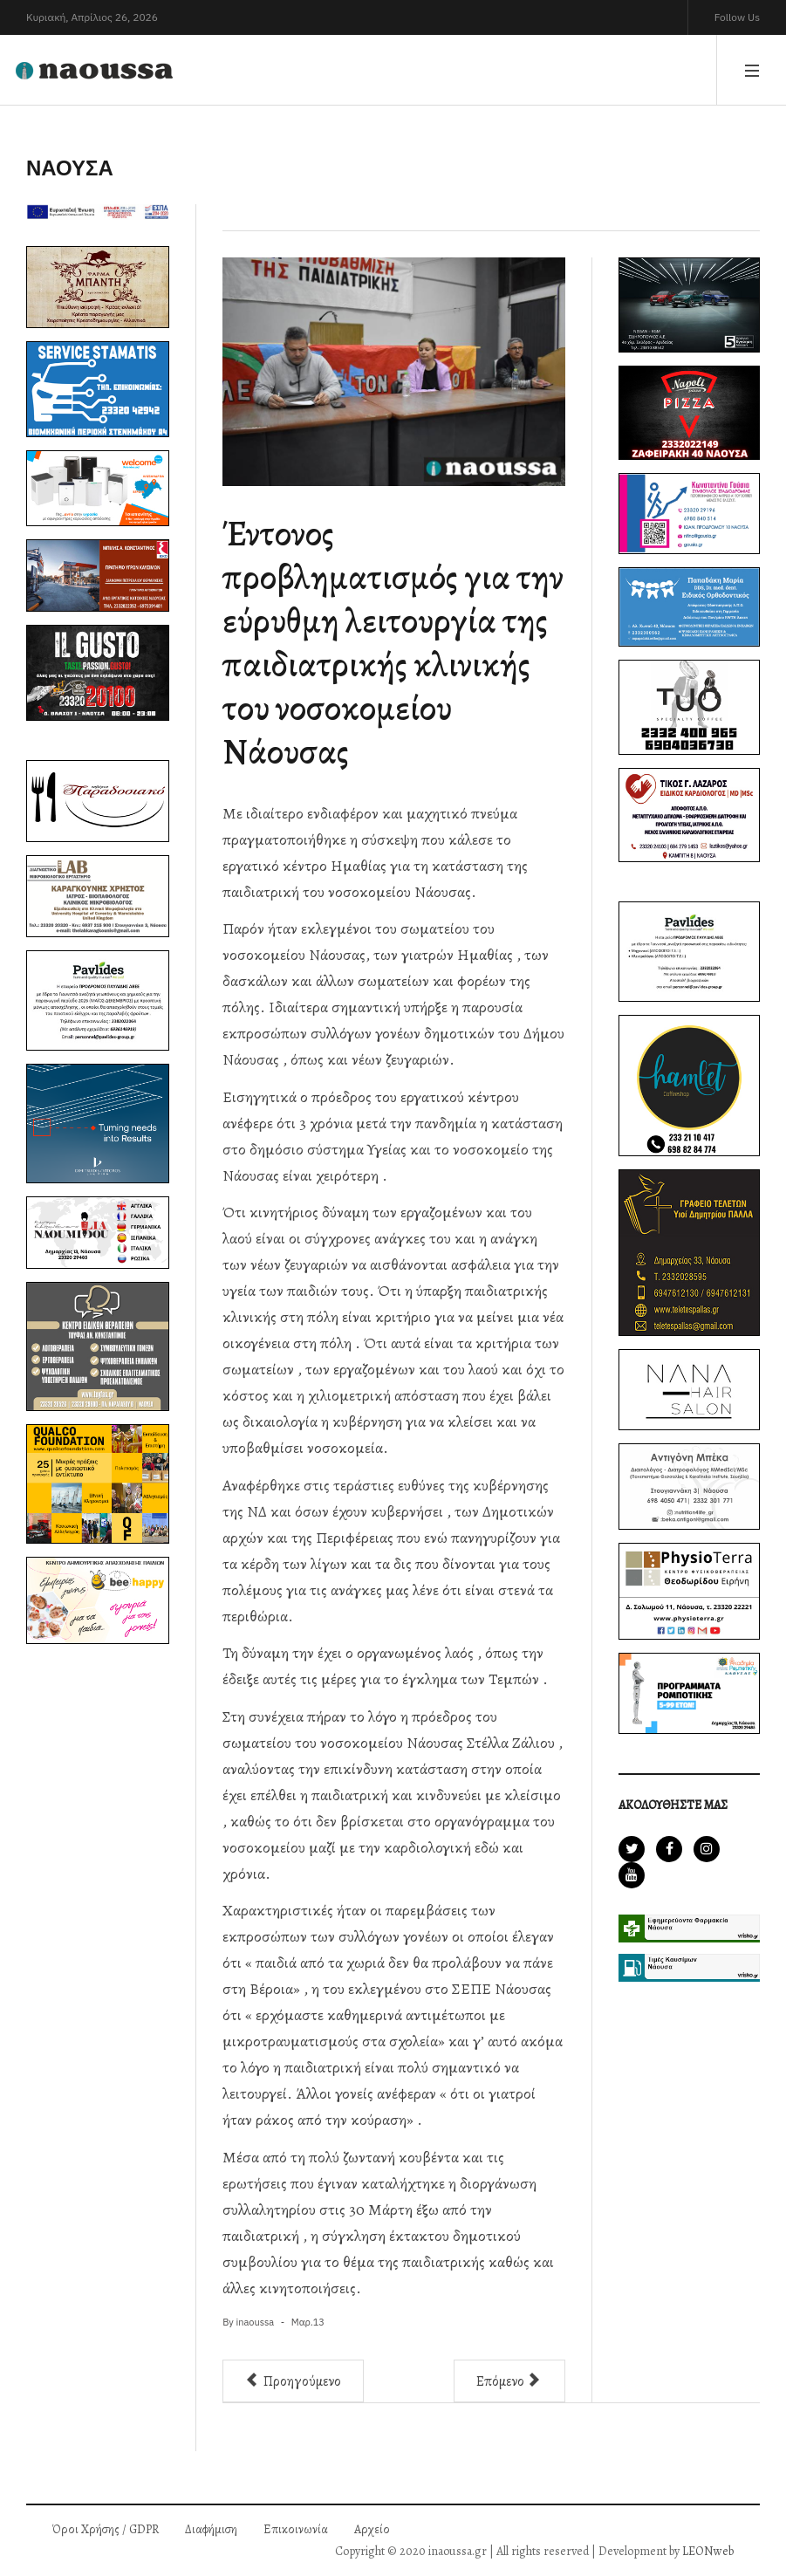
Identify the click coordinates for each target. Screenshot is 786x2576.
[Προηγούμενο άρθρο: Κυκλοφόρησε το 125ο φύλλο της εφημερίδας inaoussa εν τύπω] (293, 2381)
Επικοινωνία (295, 2529)
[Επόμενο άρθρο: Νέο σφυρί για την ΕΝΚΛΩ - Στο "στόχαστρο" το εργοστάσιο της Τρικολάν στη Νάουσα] (509, 2381)
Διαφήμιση (211, 2529)
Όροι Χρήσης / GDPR (105, 2529)
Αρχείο (372, 2529)
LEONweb (708, 2551)
